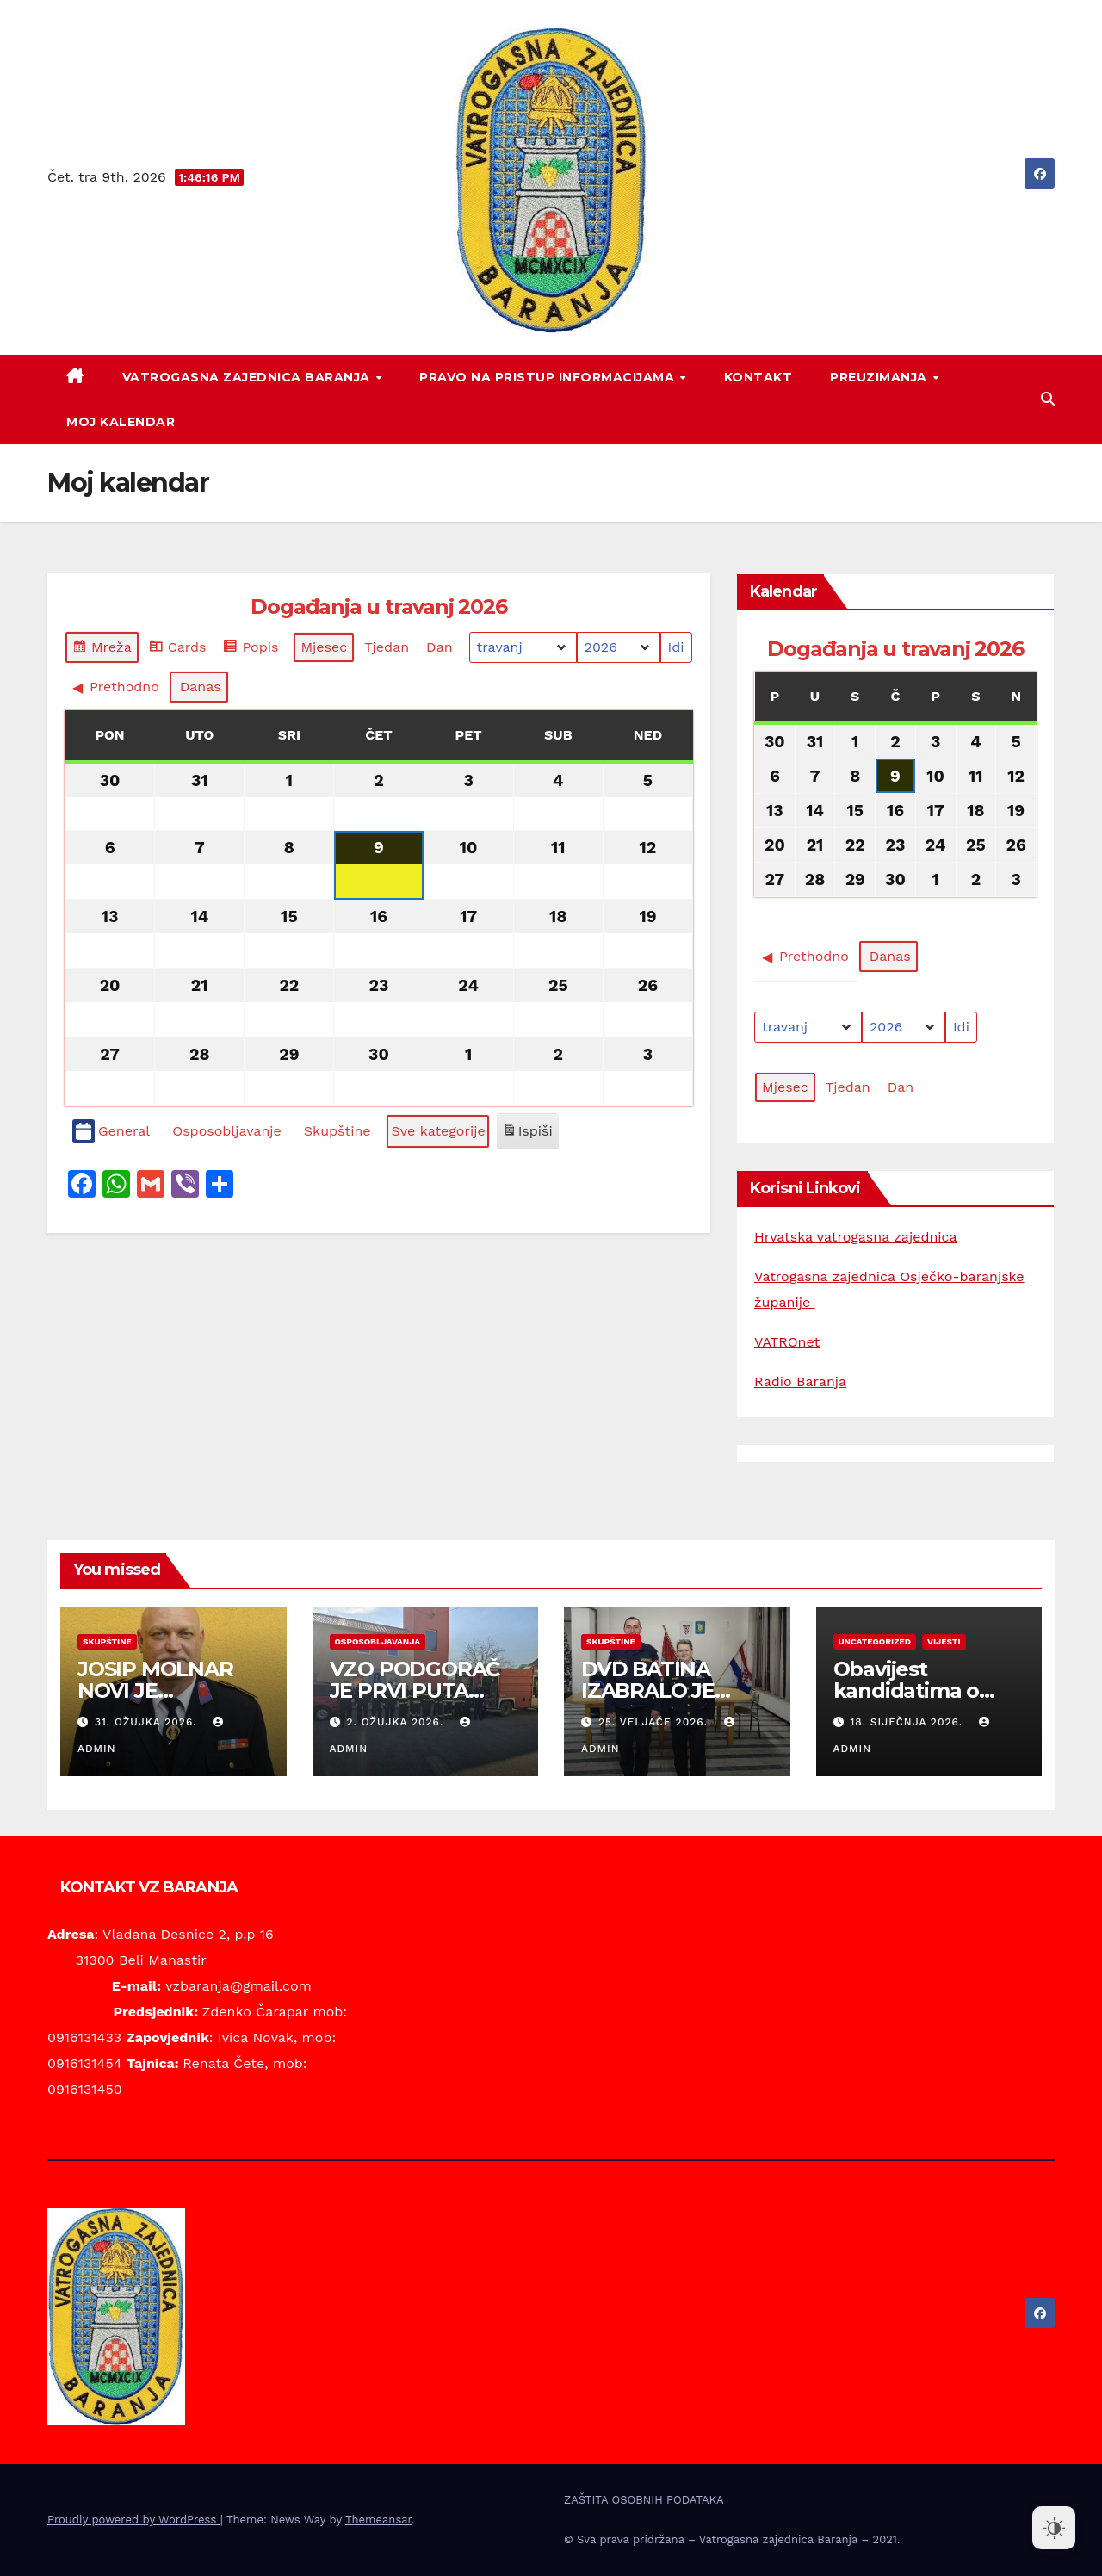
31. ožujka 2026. (148, 1722)
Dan (439, 647)
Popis (252, 649)
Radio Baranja (800, 1381)
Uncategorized (875, 1641)
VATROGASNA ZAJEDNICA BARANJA (248, 377)
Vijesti (944, 1641)
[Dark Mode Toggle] (1053, 2527)
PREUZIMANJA (880, 377)
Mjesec (323, 647)
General (111, 1131)
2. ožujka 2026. (397, 1722)
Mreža (102, 649)
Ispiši (527, 1134)
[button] (1048, 399)
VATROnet (787, 1342)
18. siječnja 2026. (908, 1722)
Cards (177, 649)
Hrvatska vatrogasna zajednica (855, 1237)
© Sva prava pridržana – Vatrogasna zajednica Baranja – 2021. (732, 2539)
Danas (200, 686)
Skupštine (107, 1641)
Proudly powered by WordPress (133, 2519)
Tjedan (386, 647)
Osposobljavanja (377, 1641)
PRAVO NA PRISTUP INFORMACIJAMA (548, 377)
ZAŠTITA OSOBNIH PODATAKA (644, 2499)
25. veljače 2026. (655, 1722)
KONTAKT (758, 377)
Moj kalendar (120, 422)
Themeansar (378, 2519)
